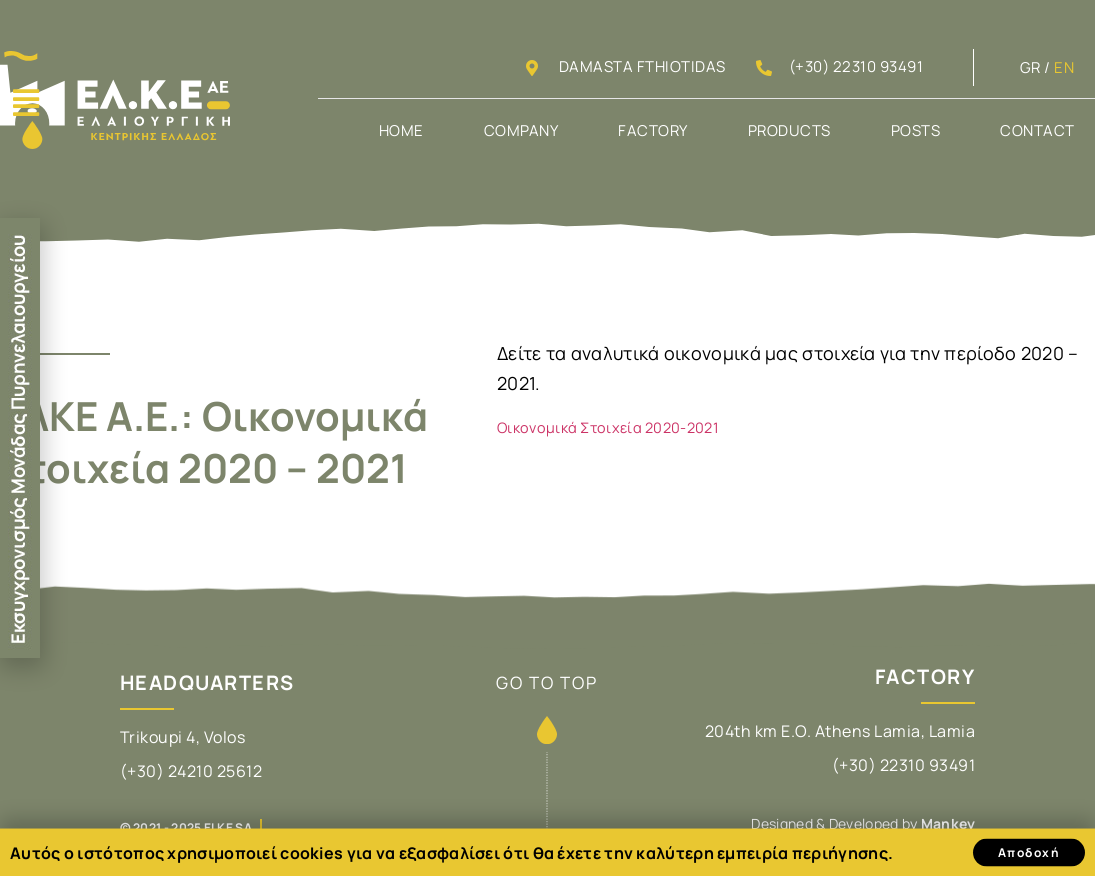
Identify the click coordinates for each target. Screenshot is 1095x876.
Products (789, 130)
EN (1064, 67)
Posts (916, 130)
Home (401, 130)
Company (521, 130)
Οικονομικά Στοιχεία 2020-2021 (608, 427)
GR (1030, 67)
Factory (653, 130)
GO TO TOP (547, 682)
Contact (1037, 130)
